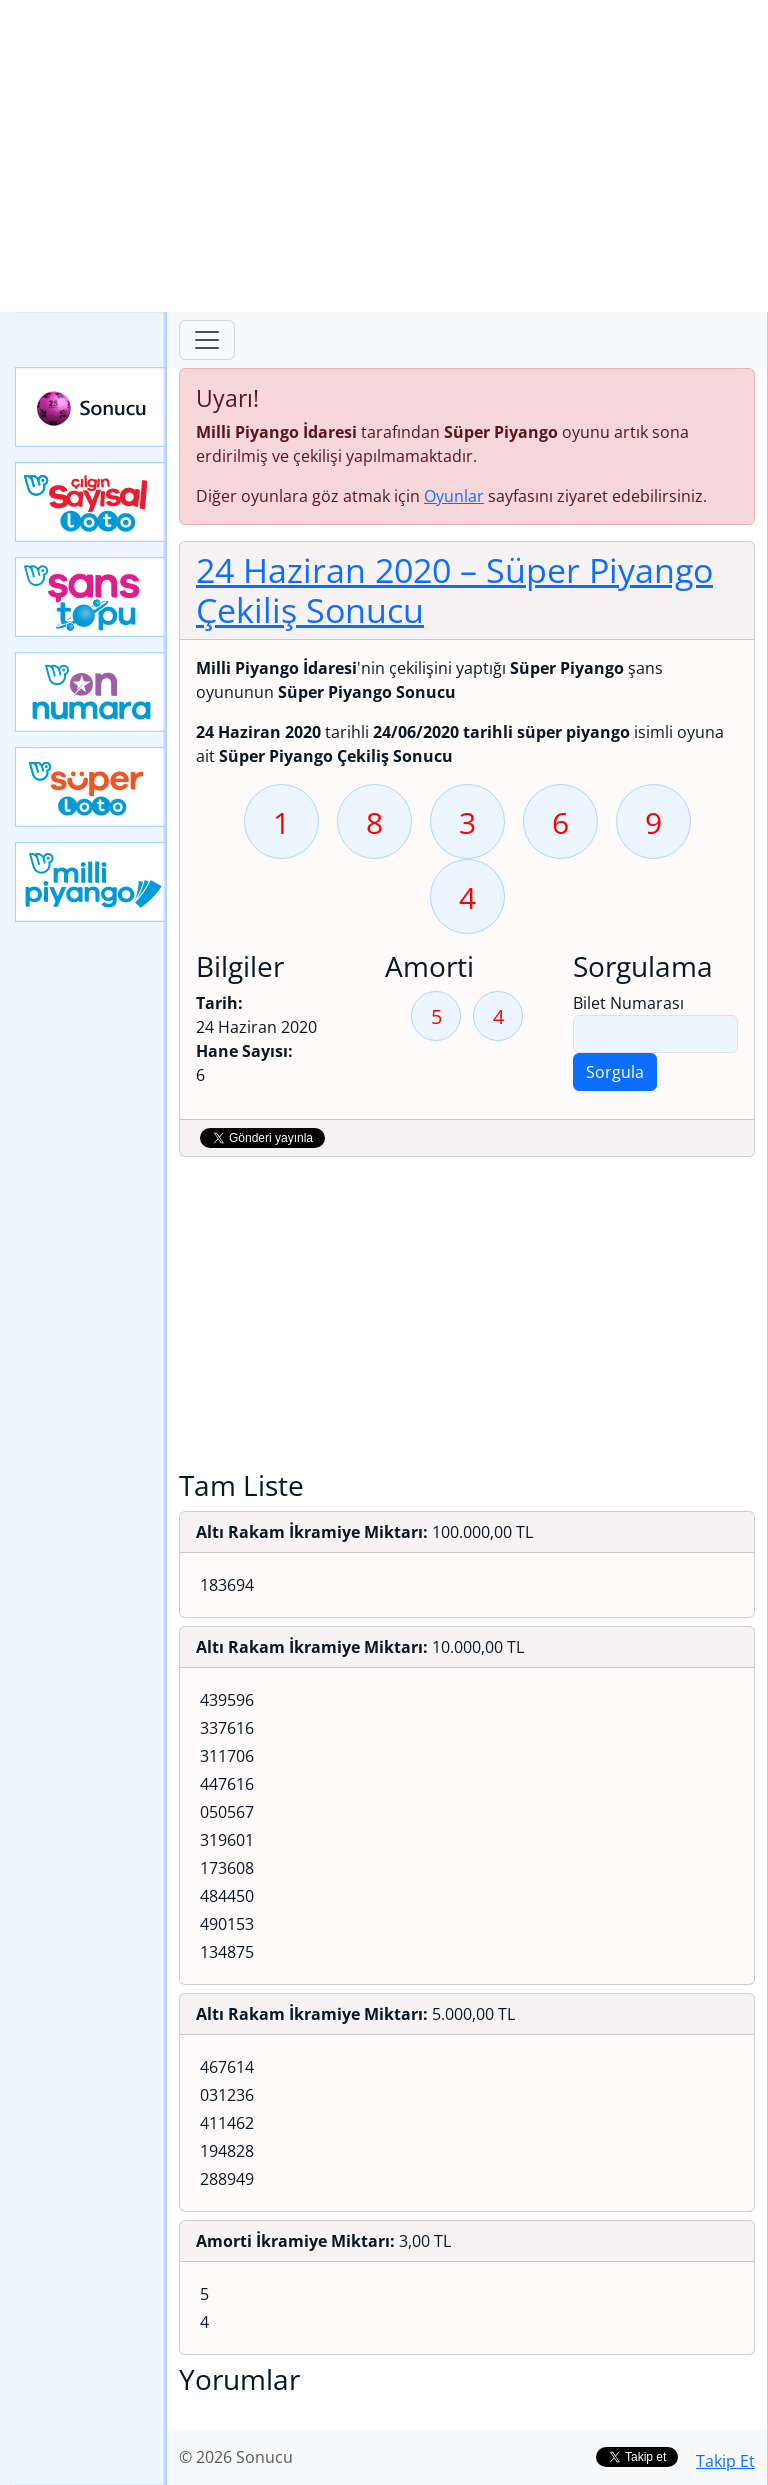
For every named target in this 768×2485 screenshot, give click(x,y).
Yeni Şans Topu (91, 597)
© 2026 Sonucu (236, 2457)
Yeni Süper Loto (91, 787)
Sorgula (615, 1072)
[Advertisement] (384, 156)
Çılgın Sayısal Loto (91, 502)
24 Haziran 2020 (454, 590)
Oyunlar (454, 496)
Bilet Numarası (628, 1003)
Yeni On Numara (91, 692)
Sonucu (91, 407)
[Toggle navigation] (207, 340)
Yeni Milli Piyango (91, 882)
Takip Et (725, 2461)
